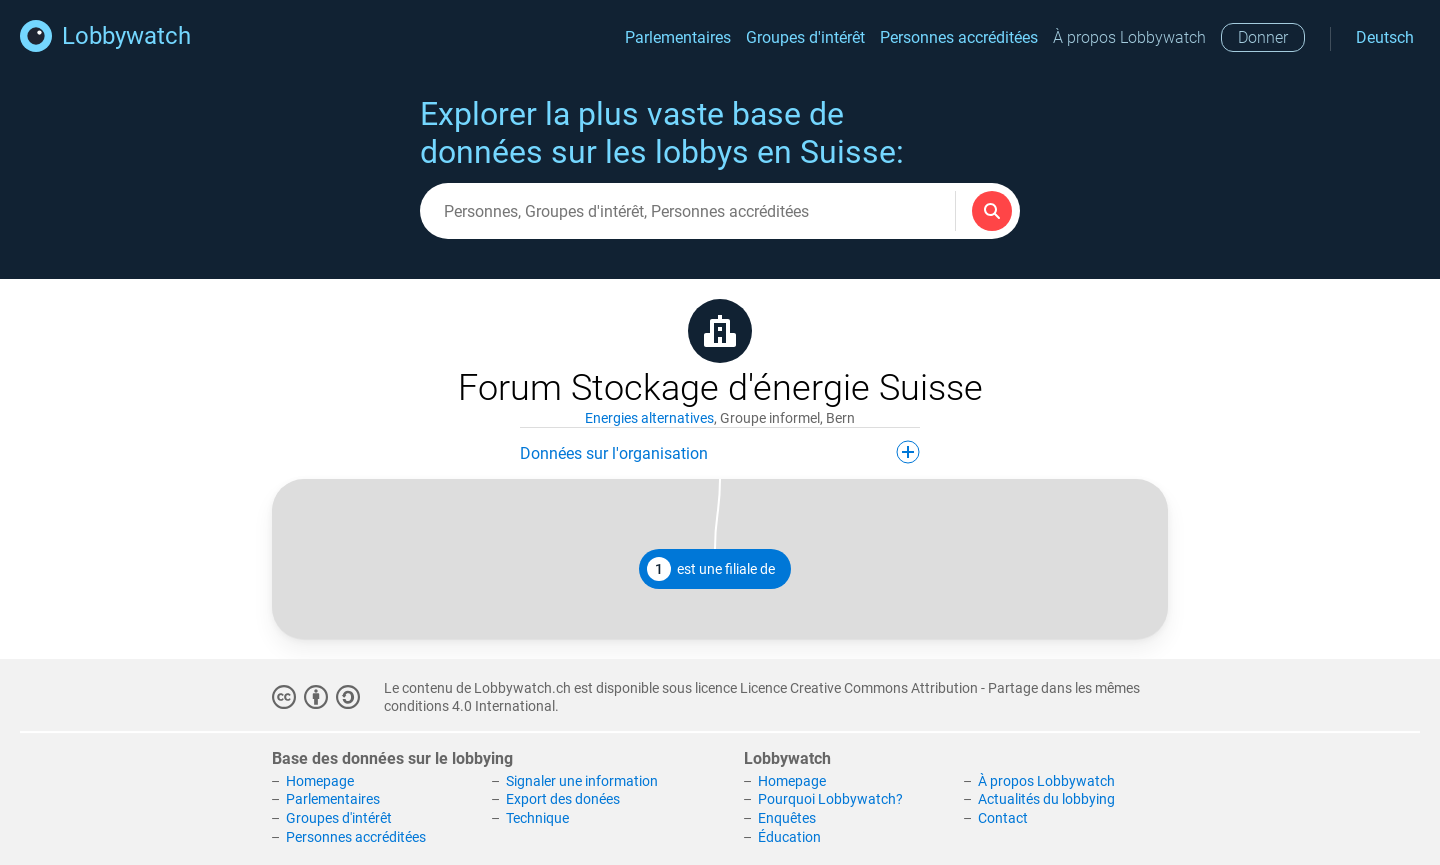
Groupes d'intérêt (805, 37)
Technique (537, 818)
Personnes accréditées (959, 37)
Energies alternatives (649, 418)
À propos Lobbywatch (1129, 37)
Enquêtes (787, 818)
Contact (1003, 818)
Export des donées (563, 799)
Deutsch (1385, 37)
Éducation (789, 837)
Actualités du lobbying (1046, 799)
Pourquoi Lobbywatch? (830, 799)
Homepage (320, 781)
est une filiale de (711, 569)
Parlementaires (678, 37)
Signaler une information (582, 781)
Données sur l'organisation (720, 452)
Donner (1263, 37)
